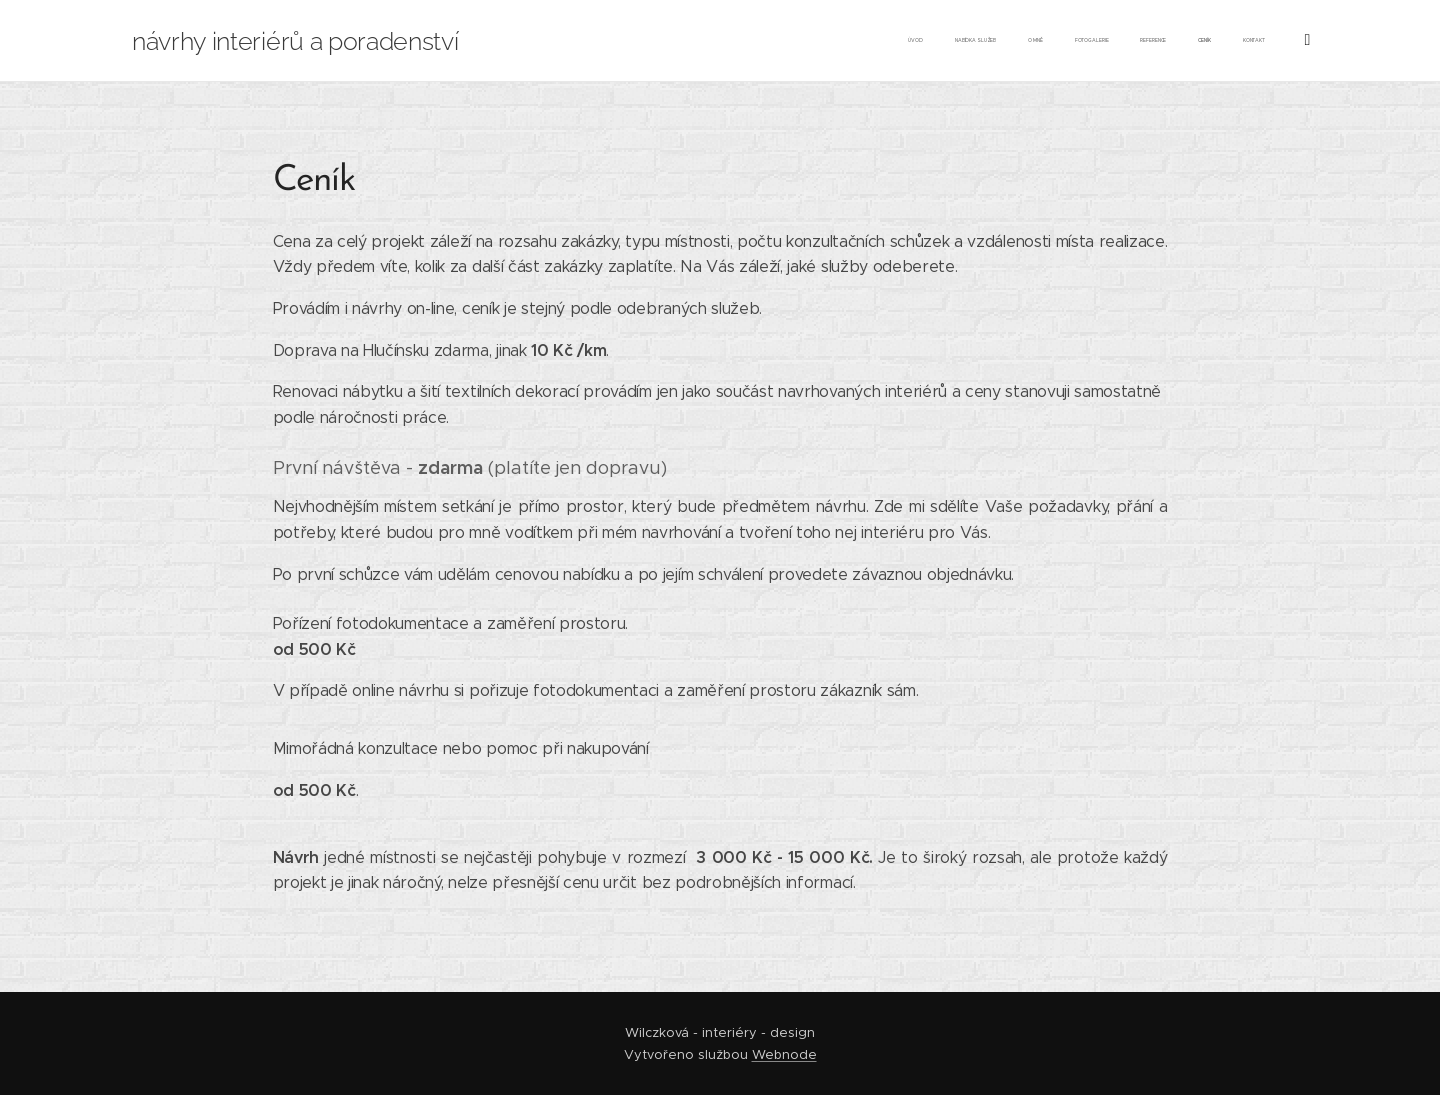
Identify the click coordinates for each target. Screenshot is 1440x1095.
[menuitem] (1069, 41)
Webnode (784, 1054)
